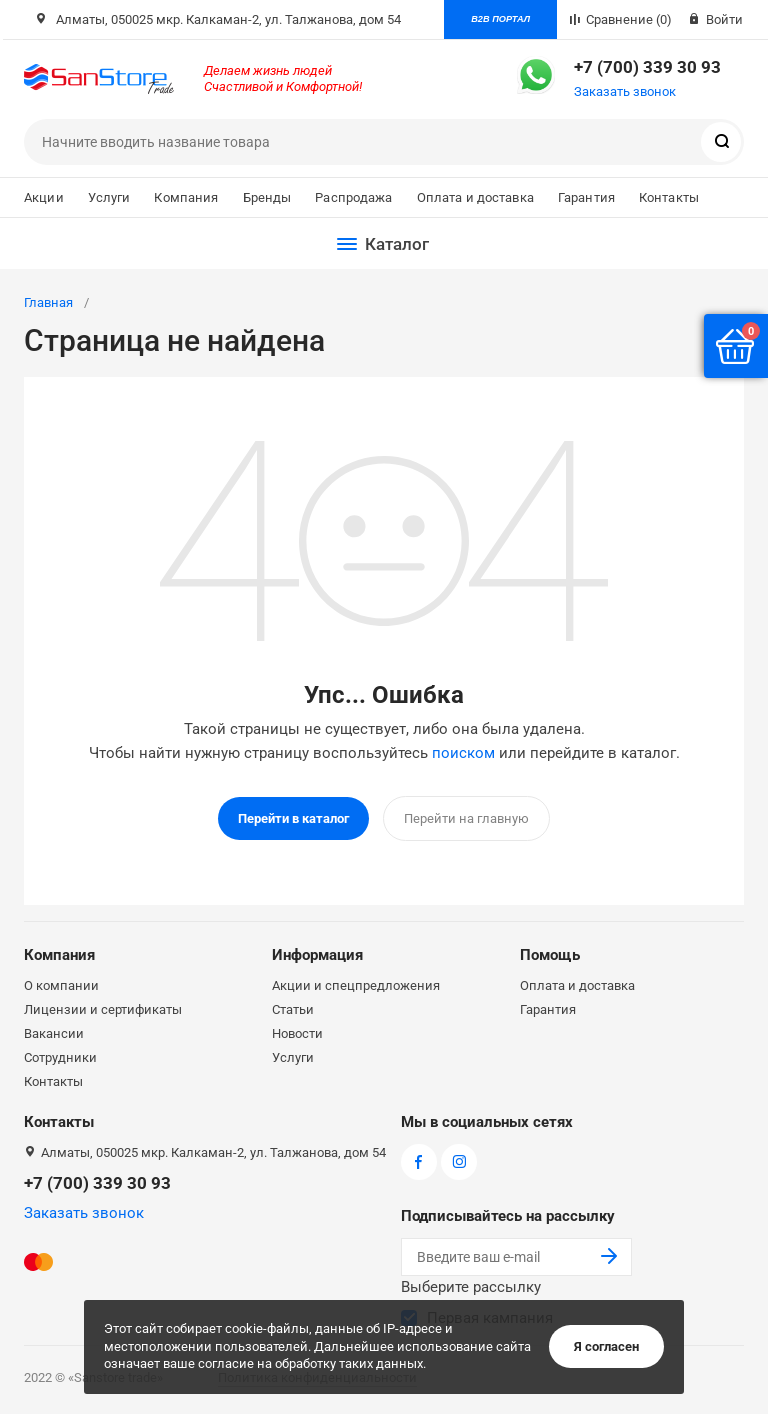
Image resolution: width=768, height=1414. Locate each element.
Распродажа (353, 197)
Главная (48, 302)
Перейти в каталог (293, 818)
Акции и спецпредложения (356, 985)
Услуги (109, 197)
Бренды (267, 197)
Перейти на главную (466, 818)
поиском (463, 753)
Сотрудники (60, 1057)
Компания (186, 197)
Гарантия (586, 197)
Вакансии (54, 1033)
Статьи (293, 1009)
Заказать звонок (625, 91)
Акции (44, 197)
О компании (61, 985)
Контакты (669, 197)
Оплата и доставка (475, 197)
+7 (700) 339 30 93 (647, 67)
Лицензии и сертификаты (103, 1009)
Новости (297, 1033)
